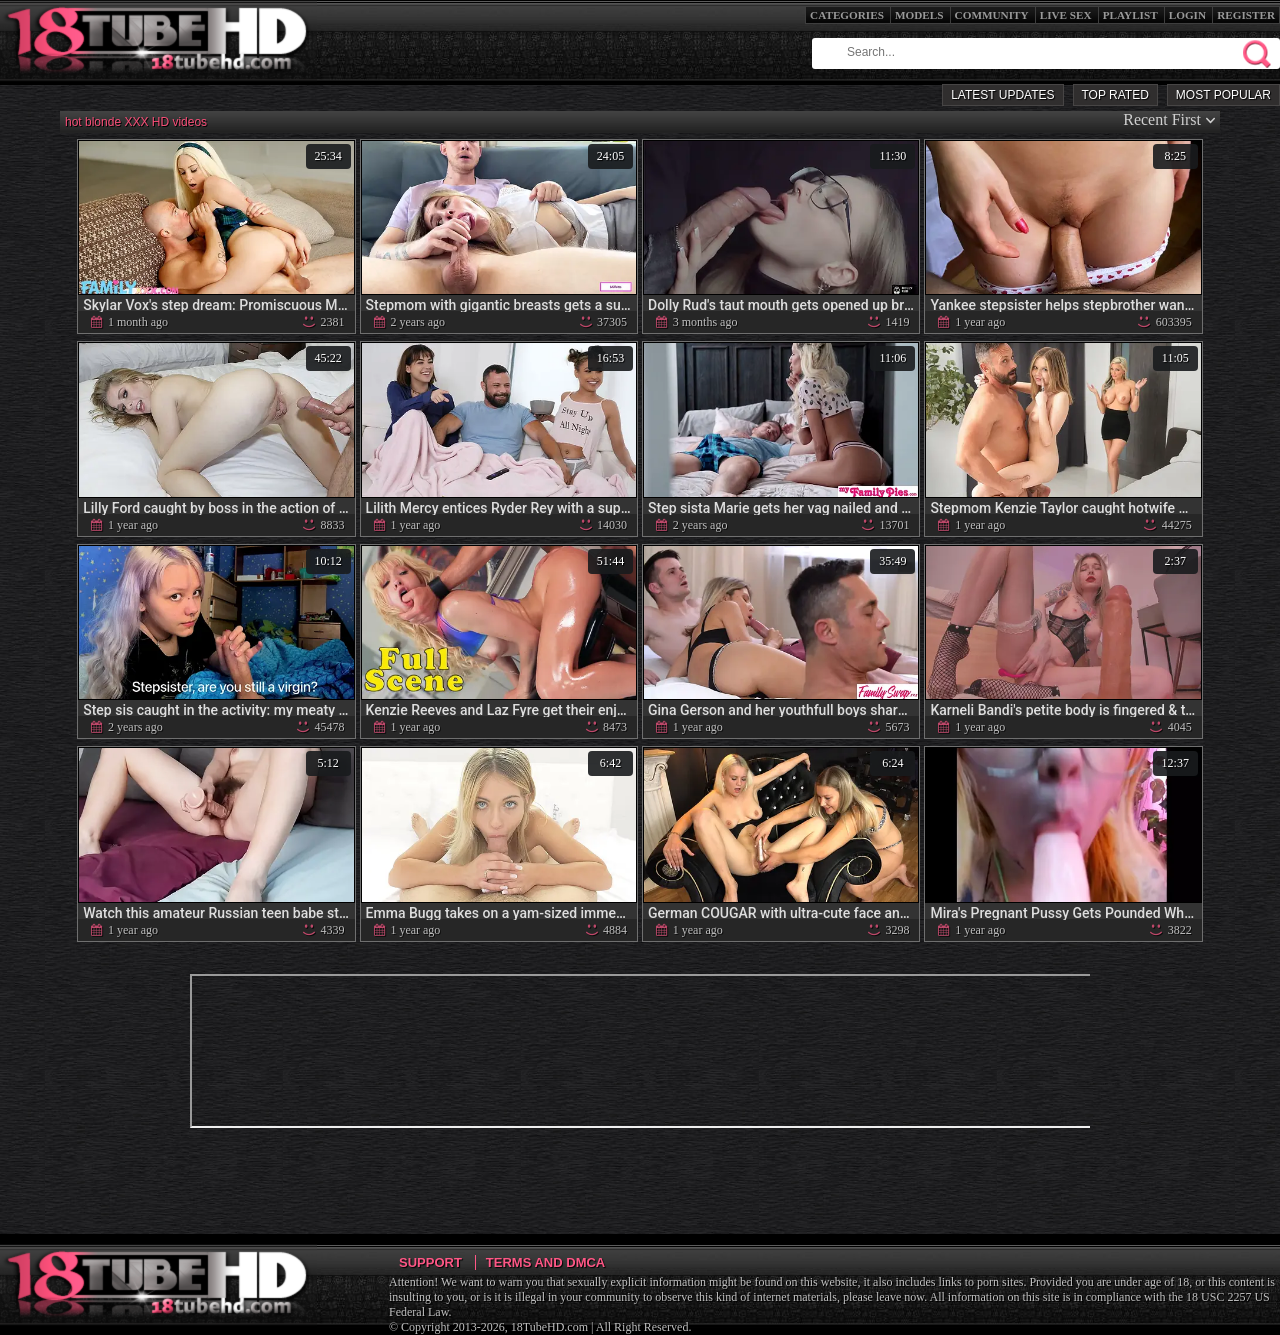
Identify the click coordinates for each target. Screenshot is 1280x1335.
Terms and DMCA (545, 1262)
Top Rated (1115, 95)
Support (430, 1262)
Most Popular (1223, 95)
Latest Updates (1002, 95)
